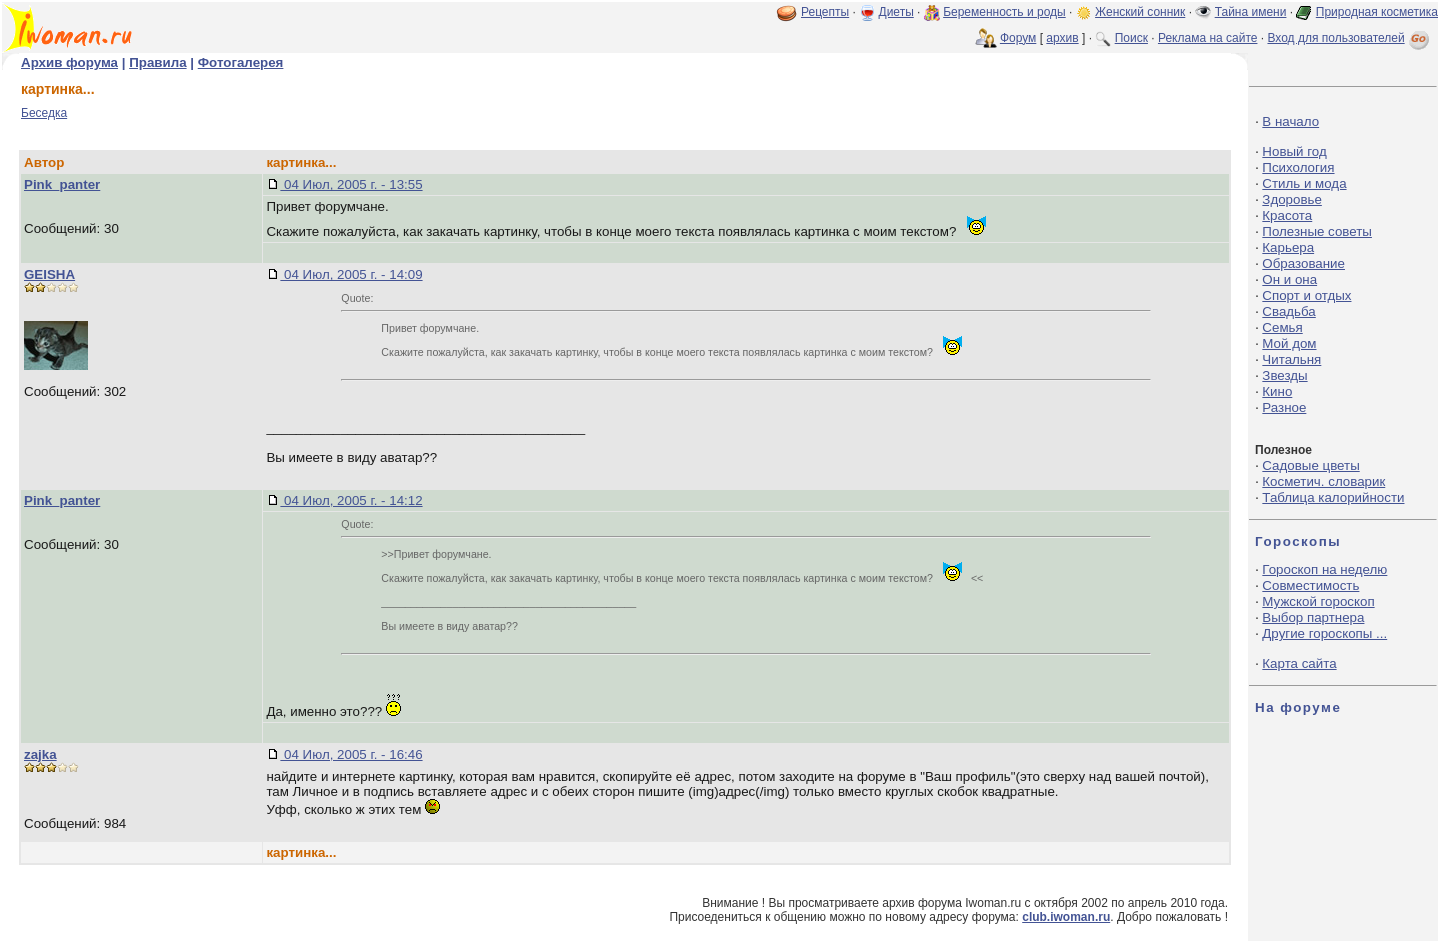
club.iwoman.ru (1066, 917)
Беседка (44, 113)
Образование (1303, 263)
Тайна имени (1251, 12)
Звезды (1284, 375)
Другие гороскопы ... (1324, 633)
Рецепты (825, 12)
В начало (1290, 121)
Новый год (1294, 151)
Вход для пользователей (1350, 38)
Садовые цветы (1310, 465)
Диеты (896, 12)
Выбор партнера (1313, 617)
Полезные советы (1317, 231)
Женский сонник (1140, 12)
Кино (1277, 391)
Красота (1287, 215)
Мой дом (1289, 343)
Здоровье (1292, 199)
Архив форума (69, 62)
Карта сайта (1299, 663)
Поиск (1131, 38)
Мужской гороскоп (1318, 601)
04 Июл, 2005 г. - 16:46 (351, 754)
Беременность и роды (1004, 12)
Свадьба (1288, 311)
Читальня (1291, 359)
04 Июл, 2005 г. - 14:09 (351, 274)
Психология (1298, 167)
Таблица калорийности (1333, 497)
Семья (1282, 327)
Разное (1284, 407)
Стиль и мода (1304, 183)
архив (1062, 38)
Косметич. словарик (1323, 481)
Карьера (1288, 247)
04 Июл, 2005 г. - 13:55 (351, 184)
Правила (157, 62)
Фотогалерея (241, 62)
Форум (1018, 38)
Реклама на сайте (1208, 38)
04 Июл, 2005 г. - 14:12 (351, 500)
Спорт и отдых (1306, 295)
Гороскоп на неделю (1324, 569)
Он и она (1289, 279)
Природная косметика (1377, 12)
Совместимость (1310, 585)
